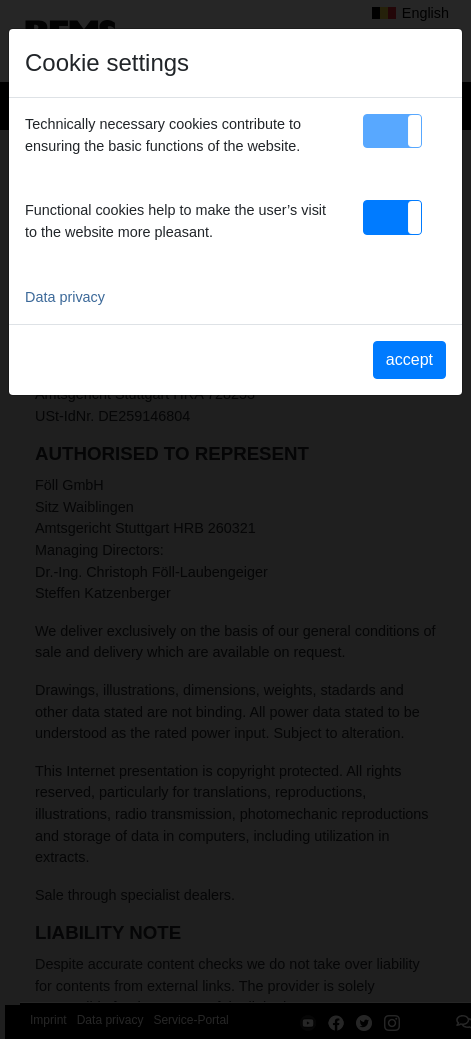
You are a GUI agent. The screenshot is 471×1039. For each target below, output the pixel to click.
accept (409, 359)
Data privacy (65, 297)
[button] (392, 131)
